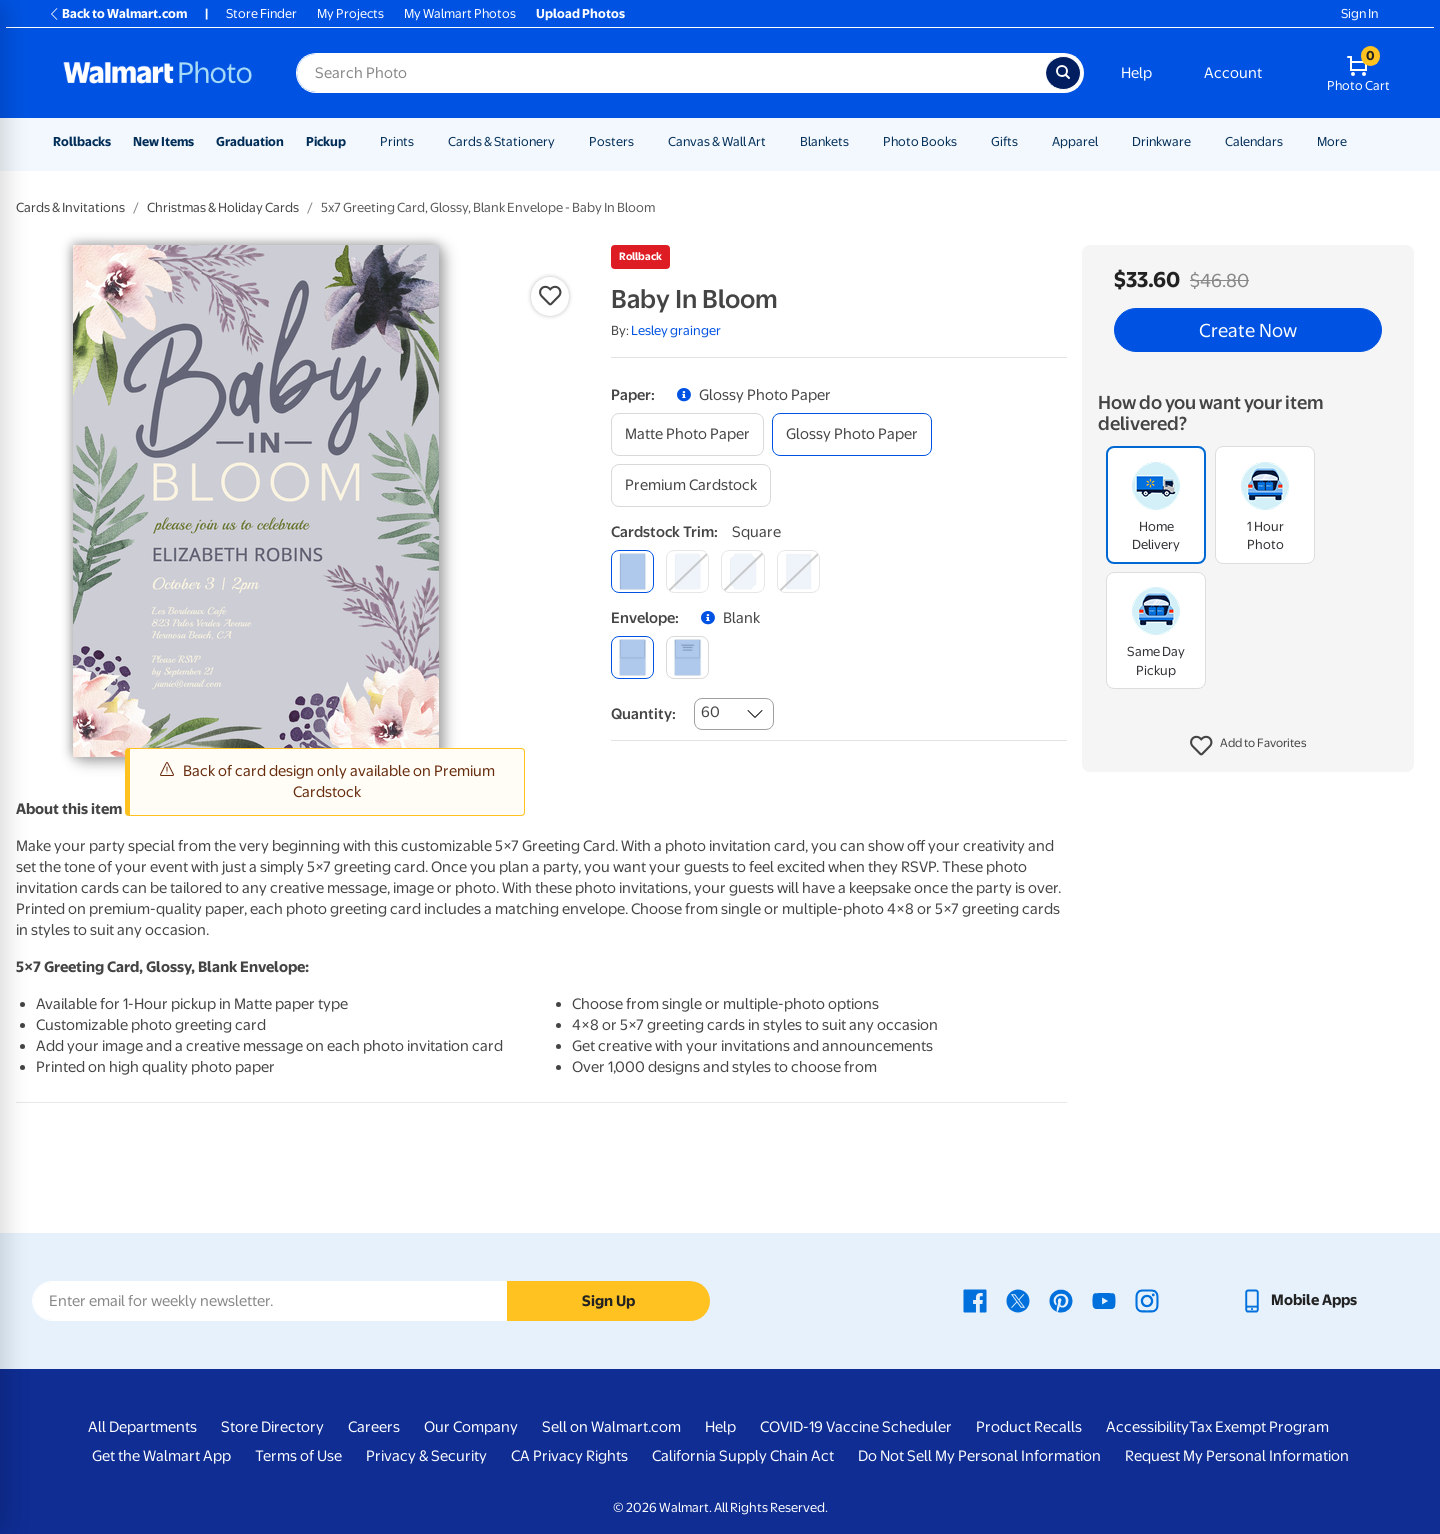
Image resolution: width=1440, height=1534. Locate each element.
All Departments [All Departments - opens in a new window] (142, 1427)
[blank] (632, 657)
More (1332, 141)
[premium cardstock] (691, 485)
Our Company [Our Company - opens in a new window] (471, 1427)
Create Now (1248, 330)
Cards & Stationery (501, 141)
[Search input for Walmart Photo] (671, 73)
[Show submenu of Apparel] (1107, 141)
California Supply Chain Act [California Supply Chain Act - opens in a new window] (743, 1456)
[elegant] (742, 571)
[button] (1248, 746)
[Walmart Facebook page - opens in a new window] (975, 1300)
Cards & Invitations (70, 207)
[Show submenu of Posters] (643, 141)
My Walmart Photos (460, 13)
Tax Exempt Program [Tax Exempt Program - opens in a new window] (1259, 1427)
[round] (687, 571)
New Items (163, 141)
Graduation (250, 141)
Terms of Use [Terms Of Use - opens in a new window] (298, 1456)
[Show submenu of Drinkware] (1200, 141)
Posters (611, 141)
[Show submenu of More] (1356, 141)
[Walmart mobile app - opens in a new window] (1298, 1300)
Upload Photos (580, 13)
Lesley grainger (676, 330)
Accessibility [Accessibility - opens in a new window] (1147, 1427)
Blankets (824, 141)
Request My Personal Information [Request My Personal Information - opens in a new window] (1237, 1456)
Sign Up (608, 1301)
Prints (397, 141)
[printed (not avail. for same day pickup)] (687, 657)
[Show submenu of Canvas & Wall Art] (775, 141)
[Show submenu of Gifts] (1027, 141)
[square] (632, 571)
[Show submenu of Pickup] (355, 141)
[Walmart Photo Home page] (158, 73)
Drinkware (1161, 141)
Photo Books (920, 141)
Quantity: (643, 714)
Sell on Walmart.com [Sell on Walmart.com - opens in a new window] (611, 1427)
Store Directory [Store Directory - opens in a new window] (272, 1427)
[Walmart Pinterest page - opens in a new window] (1061, 1300)
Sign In (1359, 13)
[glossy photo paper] (852, 434)
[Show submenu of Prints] (423, 141)
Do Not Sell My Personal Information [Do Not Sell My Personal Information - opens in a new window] (979, 1456)
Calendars (1254, 141)
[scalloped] (798, 571)
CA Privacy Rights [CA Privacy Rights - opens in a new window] (569, 1456)
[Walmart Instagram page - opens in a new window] (1147, 1300)
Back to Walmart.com (117, 13)
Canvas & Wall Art (717, 141)
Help (1136, 73)
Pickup (326, 141)
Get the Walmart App (161, 1456)
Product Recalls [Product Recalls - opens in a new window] (1029, 1427)
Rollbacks (82, 141)
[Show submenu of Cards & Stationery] (564, 141)
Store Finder (261, 13)
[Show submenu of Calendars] (1292, 141)
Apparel (1075, 141)
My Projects (350, 13)
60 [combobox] (710, 712)
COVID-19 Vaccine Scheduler (856, 1427)
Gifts (1004, 141)
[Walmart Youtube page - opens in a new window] (1104, 1300)
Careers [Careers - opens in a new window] (374, 1427)
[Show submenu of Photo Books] (966, 141)
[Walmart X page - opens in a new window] (1018, 1300)
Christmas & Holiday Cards (223, 207)
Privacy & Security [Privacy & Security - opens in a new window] (426, 1456)
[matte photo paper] (687, 434)
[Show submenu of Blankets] (858, 141)
